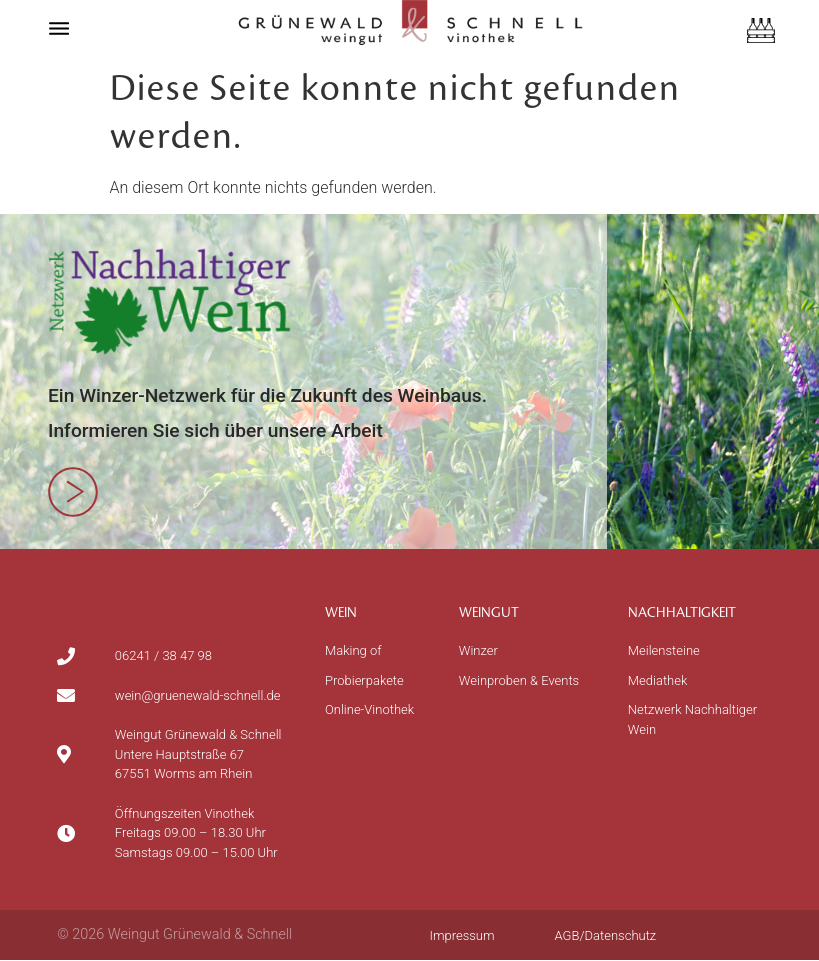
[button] (59, 28)
